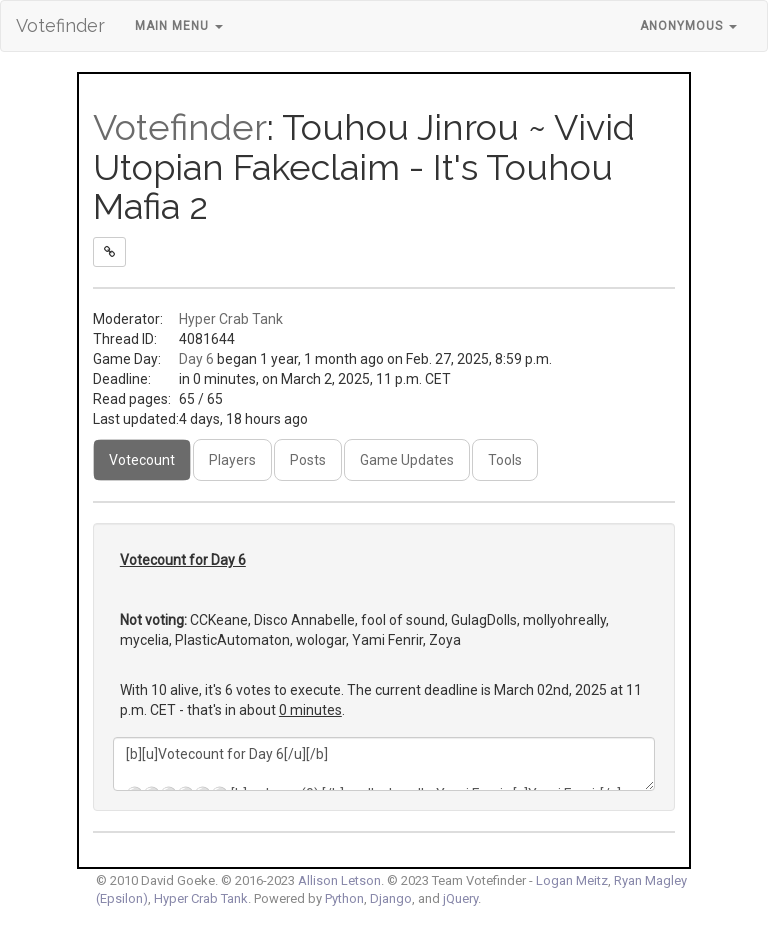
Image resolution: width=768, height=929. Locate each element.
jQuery (460, 898)
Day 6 (196, 359)
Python (344, 898)
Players (232, 460)
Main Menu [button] (179, 26)
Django (391, 898)
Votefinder (60, 25)
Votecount (142, 460)
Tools (505, 460)
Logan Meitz (572, 880)
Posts (308, 460)
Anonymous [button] (688, 26)
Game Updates (407, 460)
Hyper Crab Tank (231, 319)
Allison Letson (339, 880)
